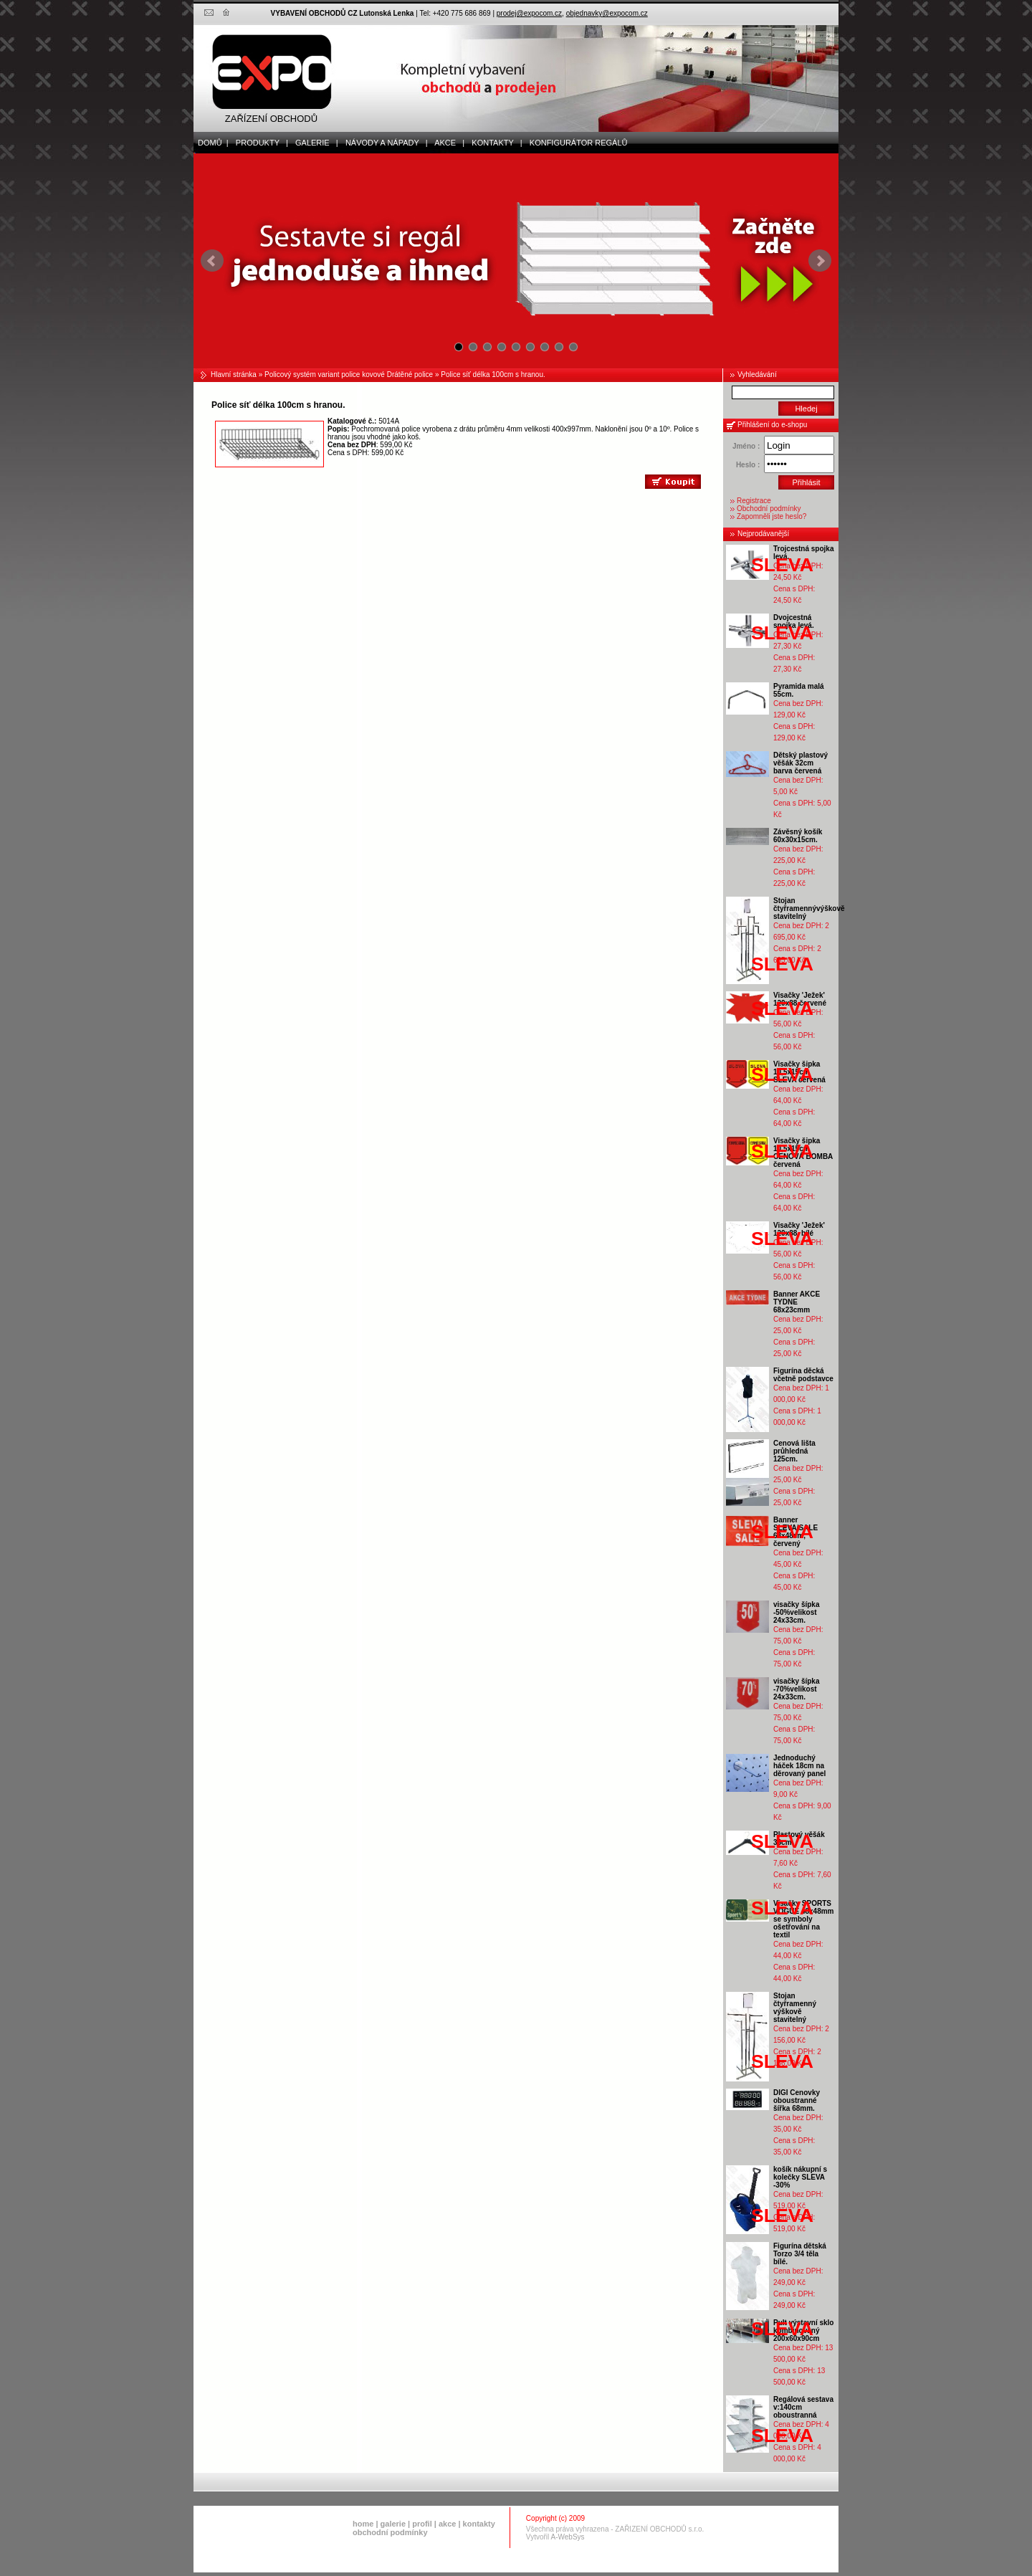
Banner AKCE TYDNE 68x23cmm (796, 1302)
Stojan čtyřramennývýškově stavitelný (809, 908)
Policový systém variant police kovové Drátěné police (348, 374)
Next (819, 260)
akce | (447, 142)
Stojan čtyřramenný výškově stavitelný (794, 2007)
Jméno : (746, 446)
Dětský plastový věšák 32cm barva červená (800, 763)
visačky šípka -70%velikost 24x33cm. (796, 1689)
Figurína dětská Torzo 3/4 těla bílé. (799, 2254)
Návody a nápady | (383, 142)
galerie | (313, 142)
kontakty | (493, 142)
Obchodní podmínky (769, 508)
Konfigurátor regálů (575, 142)
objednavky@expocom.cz (607, 13)
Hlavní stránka (234, 374)
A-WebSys (568, 2537)
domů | (211, 142)
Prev (212, 260)
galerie (393, 2523)
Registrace (754, 501)
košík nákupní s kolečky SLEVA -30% (800, 2177)
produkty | (258, 142)
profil (422, 2523)
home (363, 2523)
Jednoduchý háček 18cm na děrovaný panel (799, 1766)
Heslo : (748, 465)
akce (447, 2523)
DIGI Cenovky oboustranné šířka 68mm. (796, 2100)
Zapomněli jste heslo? (771, 516)
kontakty (479, 2523)
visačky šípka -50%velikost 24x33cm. (796, 1612)
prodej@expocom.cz (529, 13)
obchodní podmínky (390, 2532)
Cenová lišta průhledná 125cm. (794, 1451)
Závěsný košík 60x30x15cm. (797, 836)
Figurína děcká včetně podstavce (803, 1375)
